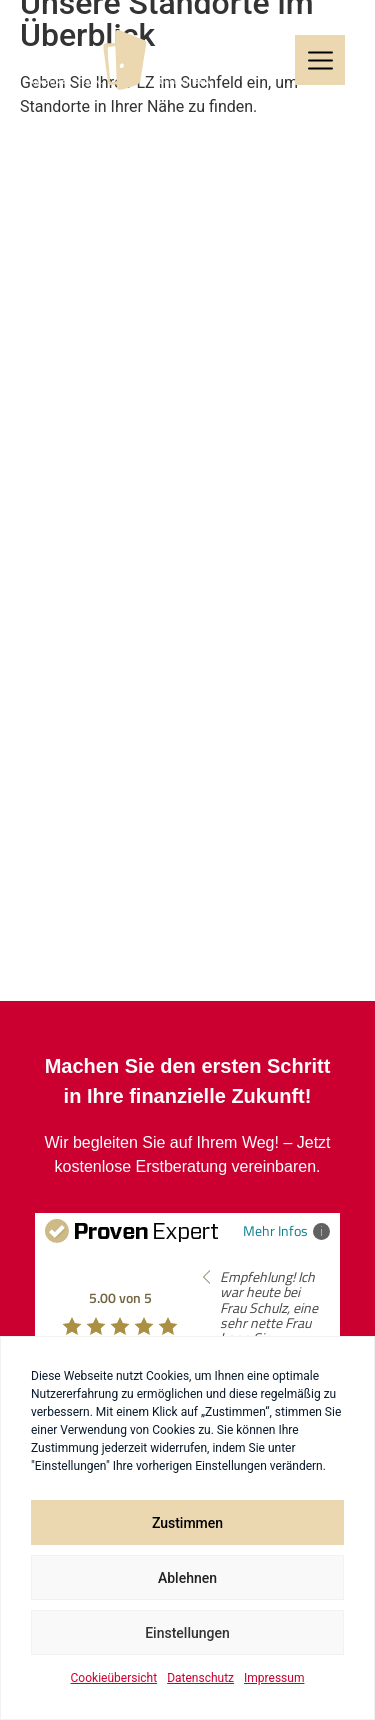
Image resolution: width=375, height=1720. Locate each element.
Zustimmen (187, 1523)
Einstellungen (187, 1633)
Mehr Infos (286, 1230)
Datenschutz (200, 1678)
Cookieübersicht (114, 1678)
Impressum (274, 1678)
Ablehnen (187, 1578)
